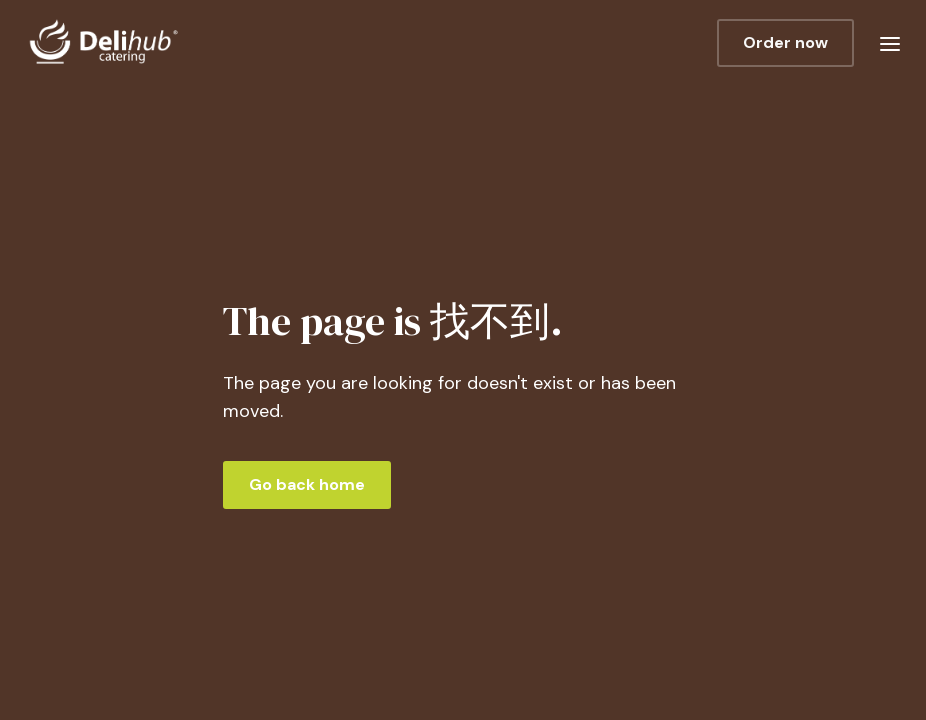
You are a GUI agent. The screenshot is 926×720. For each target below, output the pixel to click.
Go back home (307, 484)
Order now (785, 42)
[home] (219, 43)
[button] (890, 43)
